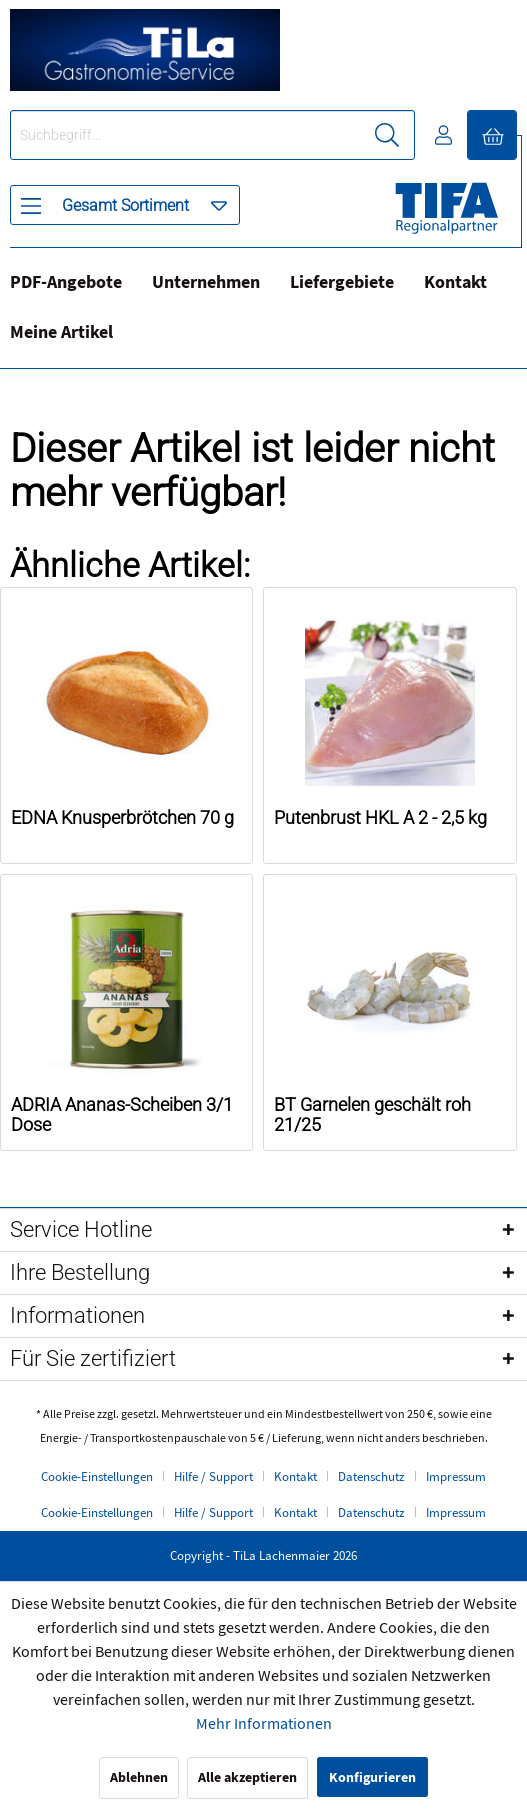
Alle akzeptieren (247, 1777)
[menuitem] (125, 205)
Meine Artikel (61, 332)
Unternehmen (206, 282)
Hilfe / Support (213, 1477)
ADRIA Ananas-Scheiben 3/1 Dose (122, 1115)
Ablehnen (139, 1777)
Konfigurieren (372, 1777)
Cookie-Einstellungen (97, 1477)
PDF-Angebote (66, 282)
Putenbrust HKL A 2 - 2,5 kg (380, 818)
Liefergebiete (342, 282)
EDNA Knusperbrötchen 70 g (122, 818)
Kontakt (455, 282)
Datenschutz (371, 1477)
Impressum (456, 1477)
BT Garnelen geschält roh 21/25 (372, 1115)
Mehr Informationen (264, 1724)
